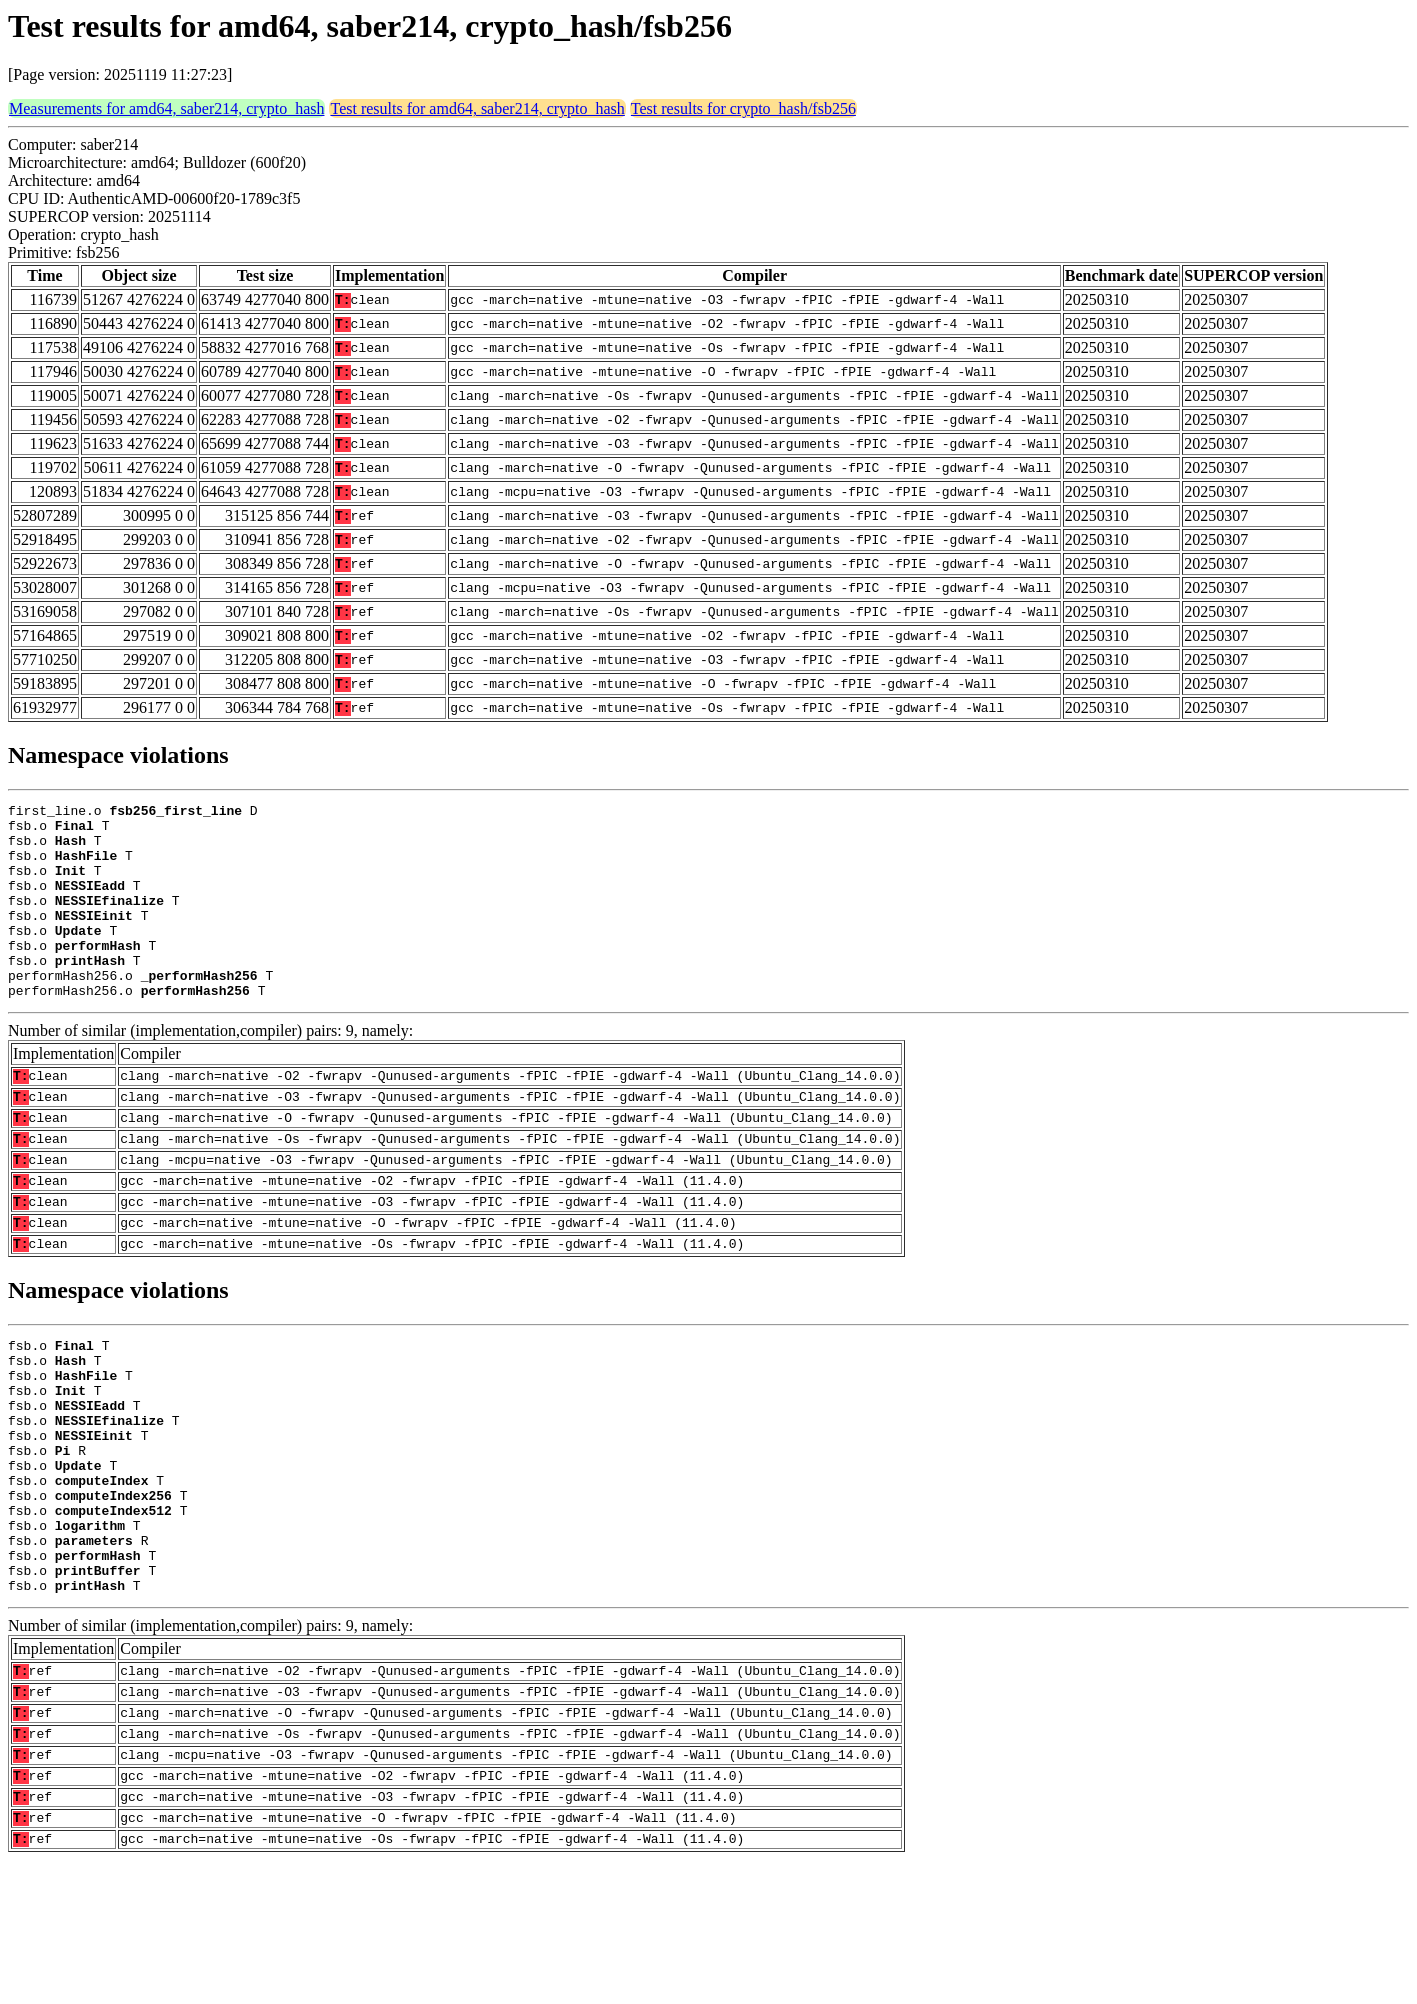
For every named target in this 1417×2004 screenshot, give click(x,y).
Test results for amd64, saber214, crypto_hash (477, 108)
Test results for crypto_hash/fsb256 (743, 108)
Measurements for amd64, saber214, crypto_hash (166, 108)
